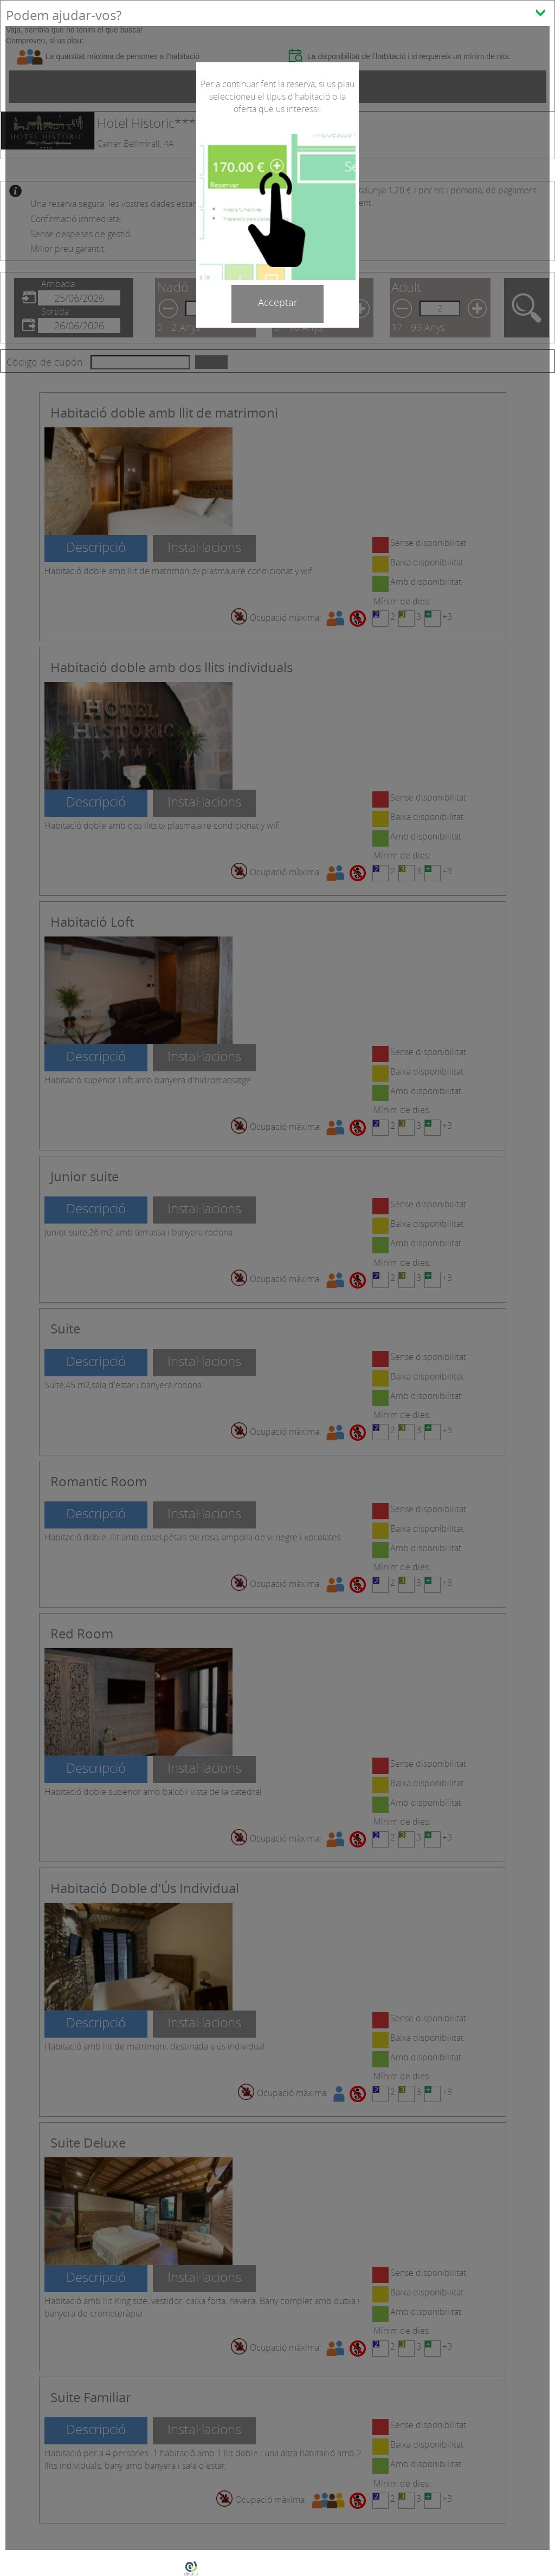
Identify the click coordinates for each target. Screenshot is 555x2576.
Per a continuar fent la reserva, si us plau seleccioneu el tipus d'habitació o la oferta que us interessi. (277, 96)
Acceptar (278, 302)
